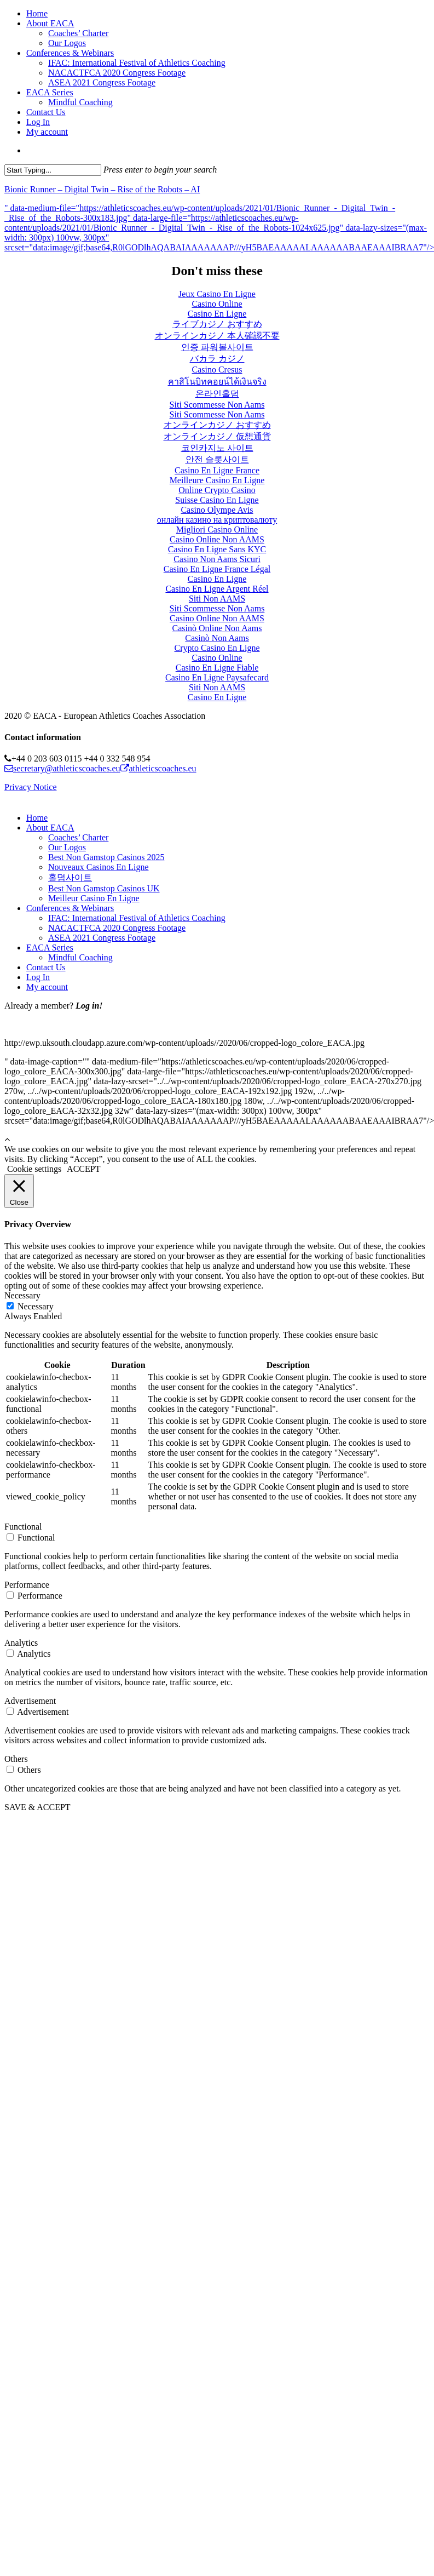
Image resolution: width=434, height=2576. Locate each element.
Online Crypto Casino (216, 490)
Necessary (36, 1306)
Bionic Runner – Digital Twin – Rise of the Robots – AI (102, 189)
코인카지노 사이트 (217, 448)
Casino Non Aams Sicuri (217, 559)
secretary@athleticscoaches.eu (62, 768)
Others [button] (16, 1759)
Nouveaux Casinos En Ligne (98, 867)
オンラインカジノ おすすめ (217, 425)
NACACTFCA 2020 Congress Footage (117, 927)
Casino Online (217, 303)
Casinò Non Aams (216, 638)
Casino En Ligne (217, 313)
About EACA (50, 827)
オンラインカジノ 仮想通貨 (217, 436)
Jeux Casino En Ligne (217, 294)
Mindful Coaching (80, 957)
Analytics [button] (21, 1642)
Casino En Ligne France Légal (217, 569)
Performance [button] (26, 1584)
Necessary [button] (22, 1295)
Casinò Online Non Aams (217, 628)
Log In (38, 977)
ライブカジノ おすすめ (217, 324)
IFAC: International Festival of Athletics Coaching (136, 918)
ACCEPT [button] (83, 1168)
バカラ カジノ (217, 358)
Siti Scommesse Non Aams (217, 404)
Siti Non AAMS (217, 598)
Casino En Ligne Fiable (217, 667)
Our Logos (67, 847)
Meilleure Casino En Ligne (217, 480)
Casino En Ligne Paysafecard (217, 677)
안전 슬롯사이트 (217, 459)
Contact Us (46, 967)
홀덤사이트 (70, 877)
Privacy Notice (30, 787)
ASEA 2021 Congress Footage (101, 937)
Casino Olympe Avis (217, 509)
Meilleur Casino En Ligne (94, 898)
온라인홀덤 (217, 393)
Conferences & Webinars (70, 908)
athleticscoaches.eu (158, 768)
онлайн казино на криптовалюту (217, 519)
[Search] (52, 170)
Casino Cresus (217, 369)
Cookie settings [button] (34, 1168)
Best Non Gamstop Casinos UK (104, 888)
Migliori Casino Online (217, 529)
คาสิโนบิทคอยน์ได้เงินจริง (217, 381)
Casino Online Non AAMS (217, 539)
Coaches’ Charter (78, 837)
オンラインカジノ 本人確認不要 (217, 335)
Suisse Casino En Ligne (216, 500)
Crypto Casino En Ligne (217, 647)
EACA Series (49, 947)
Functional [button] (23, 1526)
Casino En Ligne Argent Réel (216, 588)
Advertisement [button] (30, 1700)
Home (37, 817)
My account (47, 987)
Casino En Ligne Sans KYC (217, 549)
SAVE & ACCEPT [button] (37, 1807)
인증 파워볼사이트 (217, 347)
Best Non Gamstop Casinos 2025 (106, 857)
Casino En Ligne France (217, 470)
